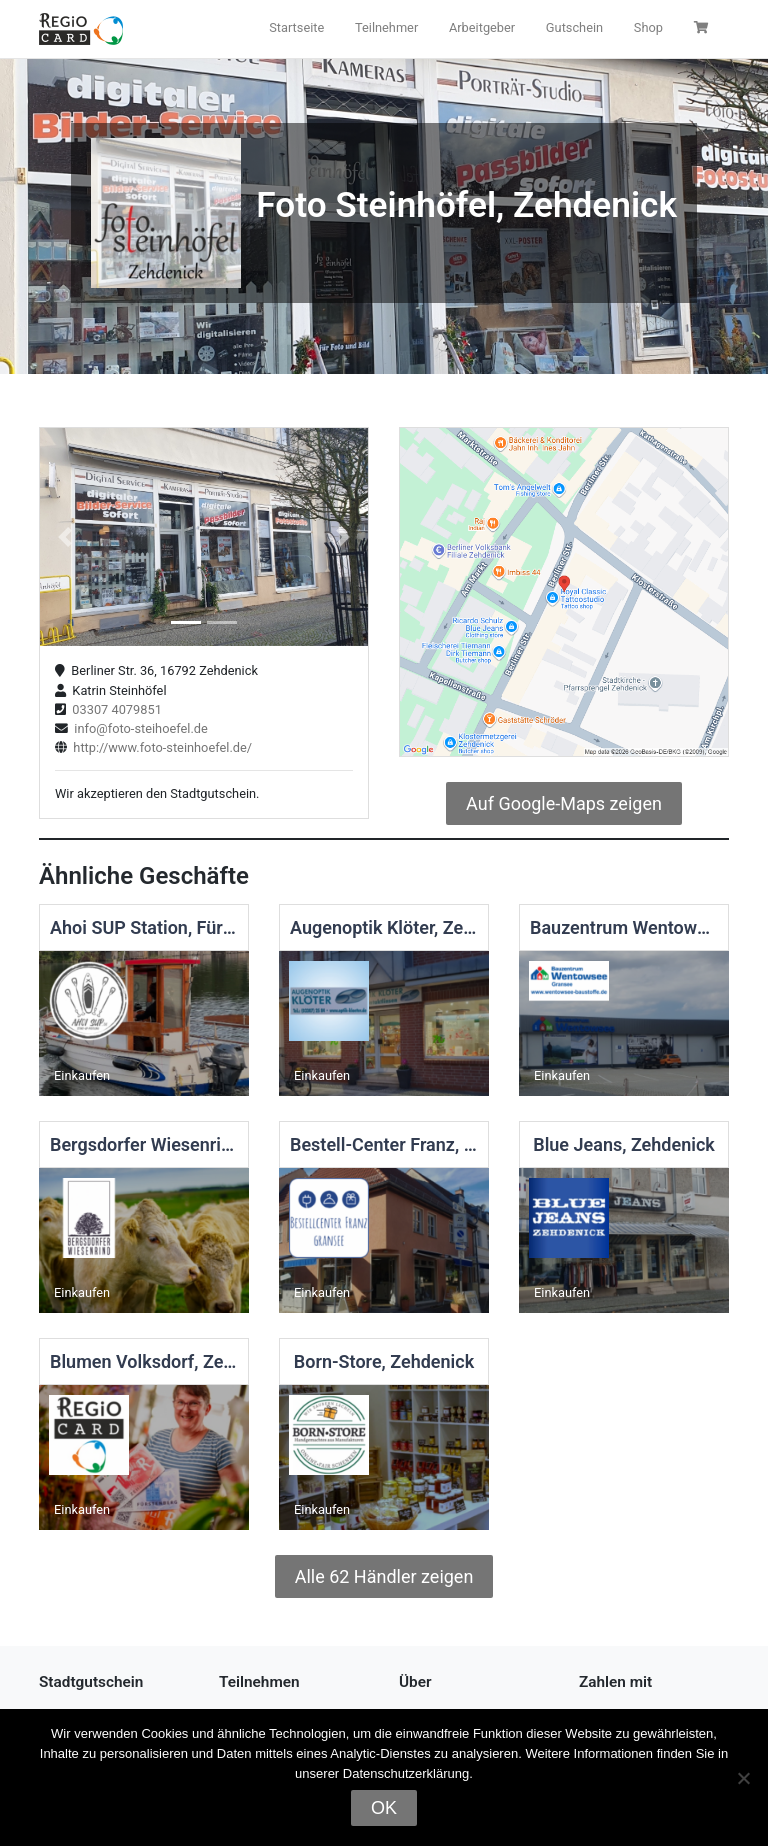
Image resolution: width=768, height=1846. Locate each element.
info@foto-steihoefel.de (138, 728)
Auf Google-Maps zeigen (564, 803)
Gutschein (574, 27)
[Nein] (743, 1778)
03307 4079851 (114, 709)
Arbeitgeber (482, 27)
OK (384, 1808)
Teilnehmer (386, 27)
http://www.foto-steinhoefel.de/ (159, 747)
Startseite (296, 27)
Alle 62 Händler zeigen (384, 1576)
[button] (64, 537)
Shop (648, 27)
